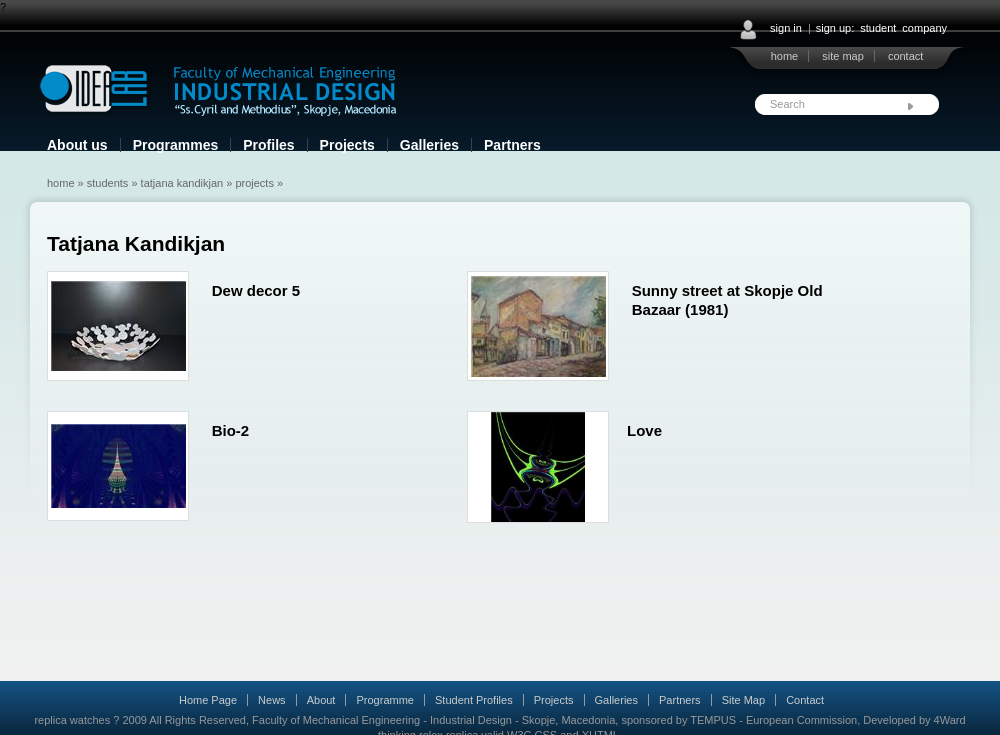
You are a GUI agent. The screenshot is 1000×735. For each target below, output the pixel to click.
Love (644, 430)
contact (905, 56)
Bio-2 (231, 430)
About (321, 700)
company (924, 28)
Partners (512, 145)
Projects (347, 145)
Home (61, 183)
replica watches (72, 720)
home (785, 56)
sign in (786, 28)
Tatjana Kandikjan (182, 183)
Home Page (208, 700)
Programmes (176, 145)
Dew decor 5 (256, 290)
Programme (384, 700)
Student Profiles (474, 700)
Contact (805, 700)
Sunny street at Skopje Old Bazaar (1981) (727, 300)
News (272, 700)
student (878, 28)
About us (77, 145)
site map (843, 56)
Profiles (268, 145)
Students (108, 183)
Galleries (429, 145)
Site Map (743, 700)
